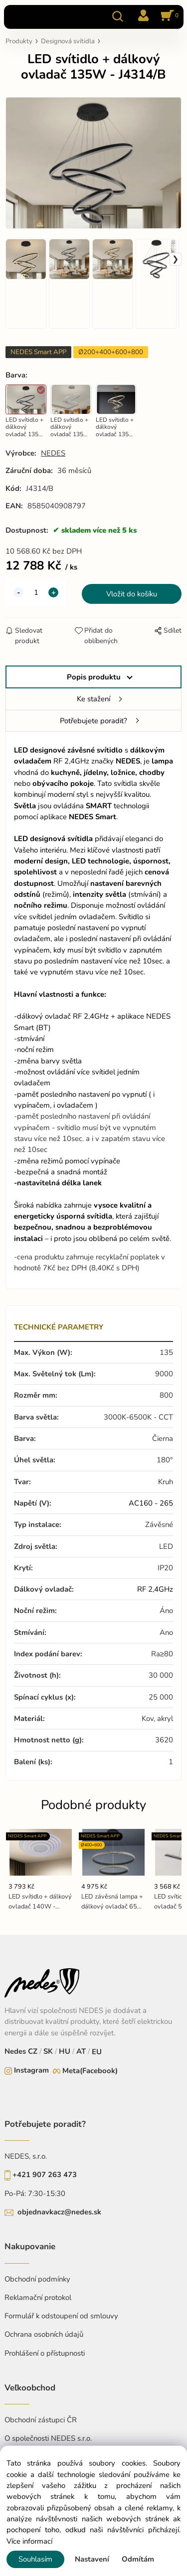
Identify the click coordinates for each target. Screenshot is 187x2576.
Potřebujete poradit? (93, 721)
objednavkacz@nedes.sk (59, 2212)
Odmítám (138, 2559)
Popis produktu (94, 677)
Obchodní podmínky (37, 2279)
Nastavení (92, 2559)
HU (63, 2051)
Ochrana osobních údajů (43, 2334)
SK (48, 2051)
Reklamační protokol (37, 2297)
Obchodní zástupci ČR (40, 2420)
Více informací (29, 2541)
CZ (33, 2051)
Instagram (31, 2070)
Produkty (18, 41)
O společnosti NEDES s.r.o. (48, 2438)
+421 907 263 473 (44, 2175)
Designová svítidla (68, 41)
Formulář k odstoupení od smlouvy (61, 2316)
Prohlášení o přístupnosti (44, 2353)
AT (80, 2051)
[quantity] (35, 592)
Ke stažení (93, 699)
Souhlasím (35, 2559)
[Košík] (168, 16)
